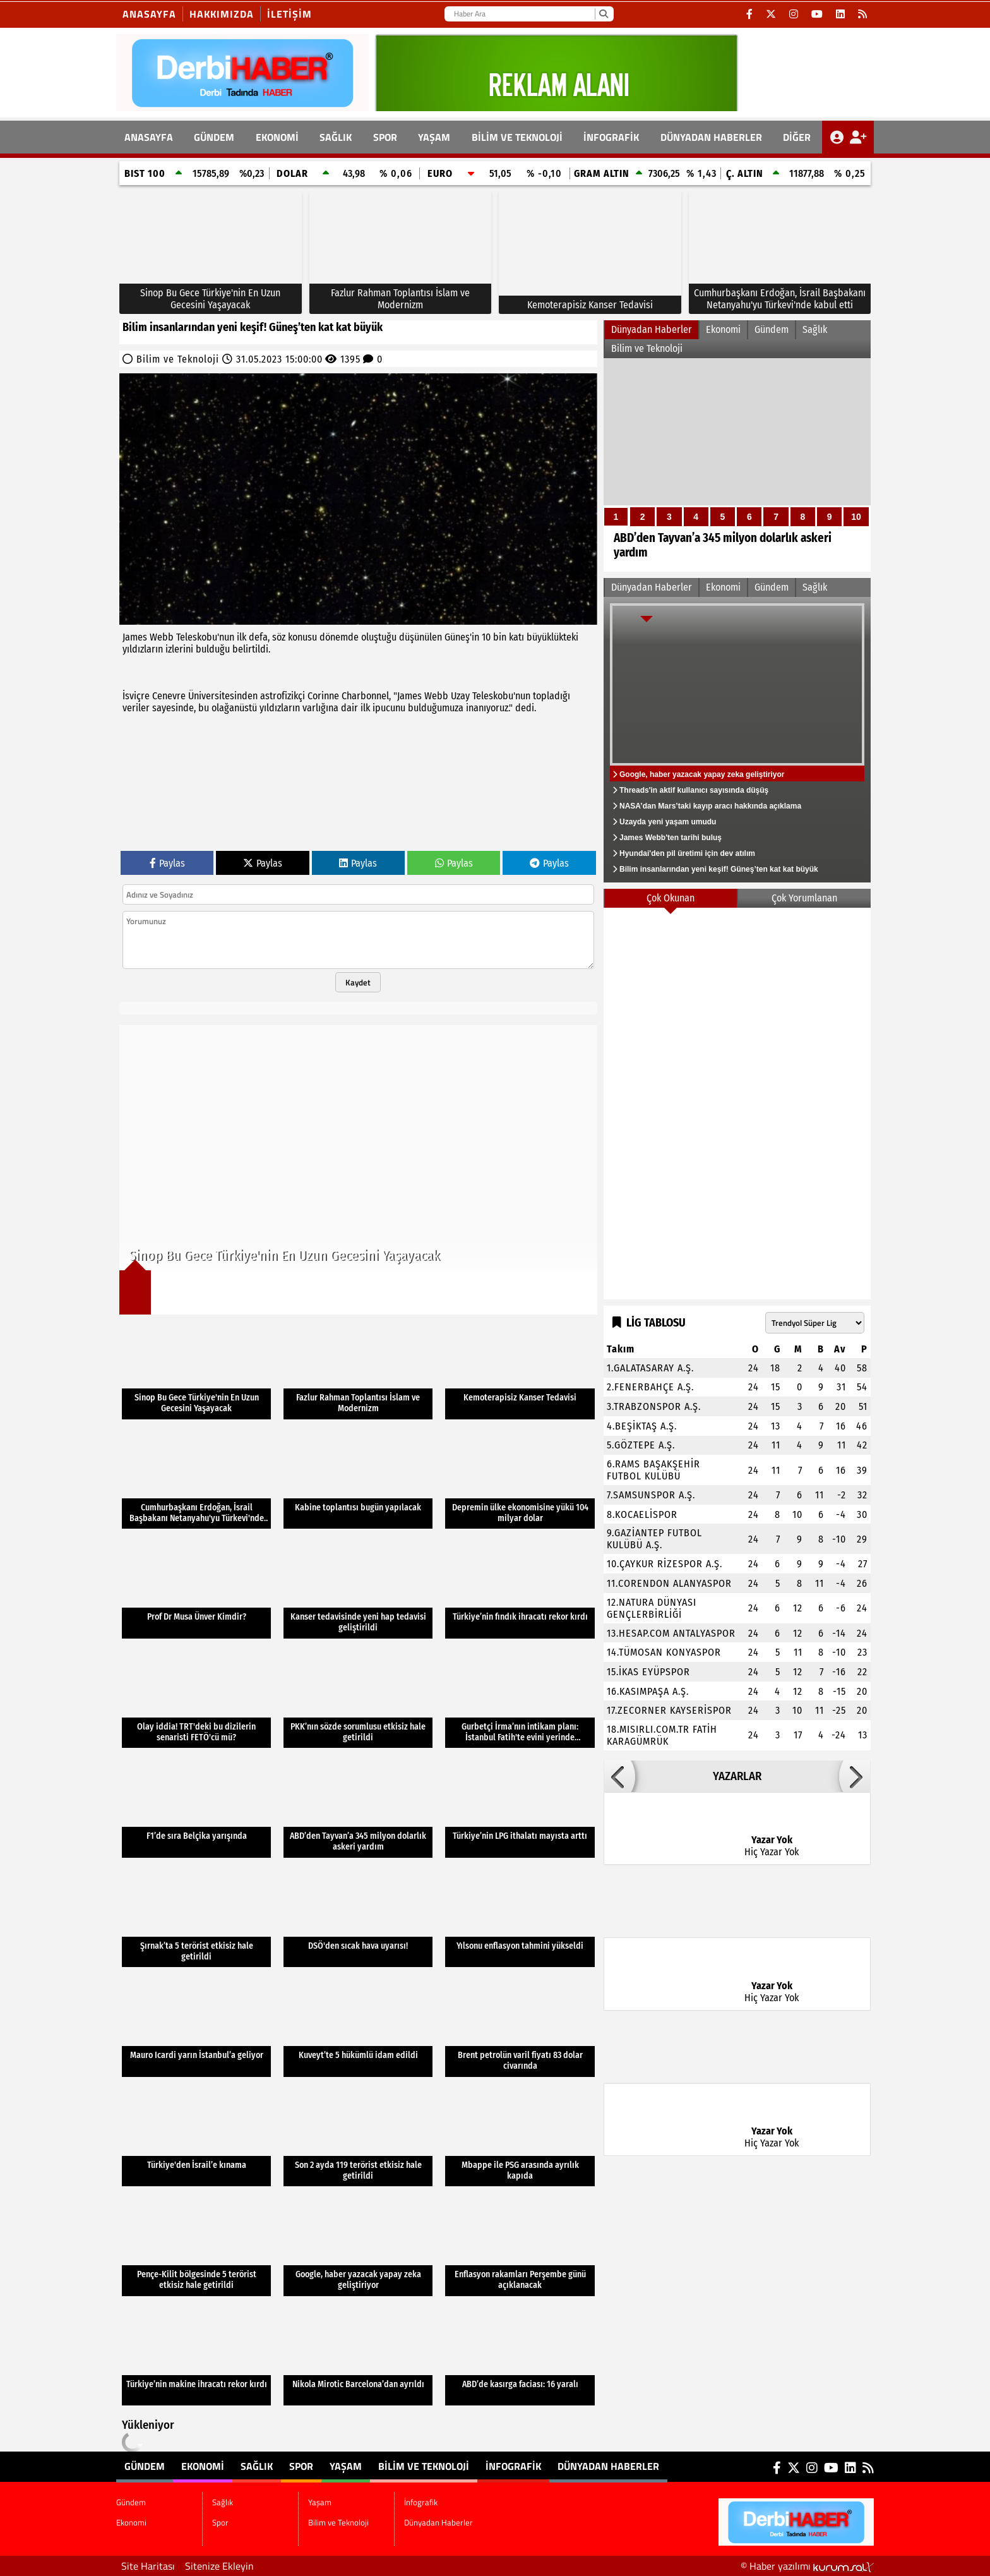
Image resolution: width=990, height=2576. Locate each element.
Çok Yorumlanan (804, 898)
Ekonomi (277, 137)
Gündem (214, 137)
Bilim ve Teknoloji (517, 137)
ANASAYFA (148, 137)
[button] (619, 1776)
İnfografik (611, 137)
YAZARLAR (737, 1776)
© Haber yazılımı (807, 2565)
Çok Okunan (671, 898)
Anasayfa (149, 13)
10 (856, 517)
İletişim (289, 13)
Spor (385, 137)
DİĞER (797, 137)
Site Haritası (148, 2565)
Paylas (167, 863)
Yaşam (434, 137)
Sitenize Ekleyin (219, 2565)
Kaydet (358, 982)
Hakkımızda (221, 13)
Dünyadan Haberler (711, 137)
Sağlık (335, 137)
